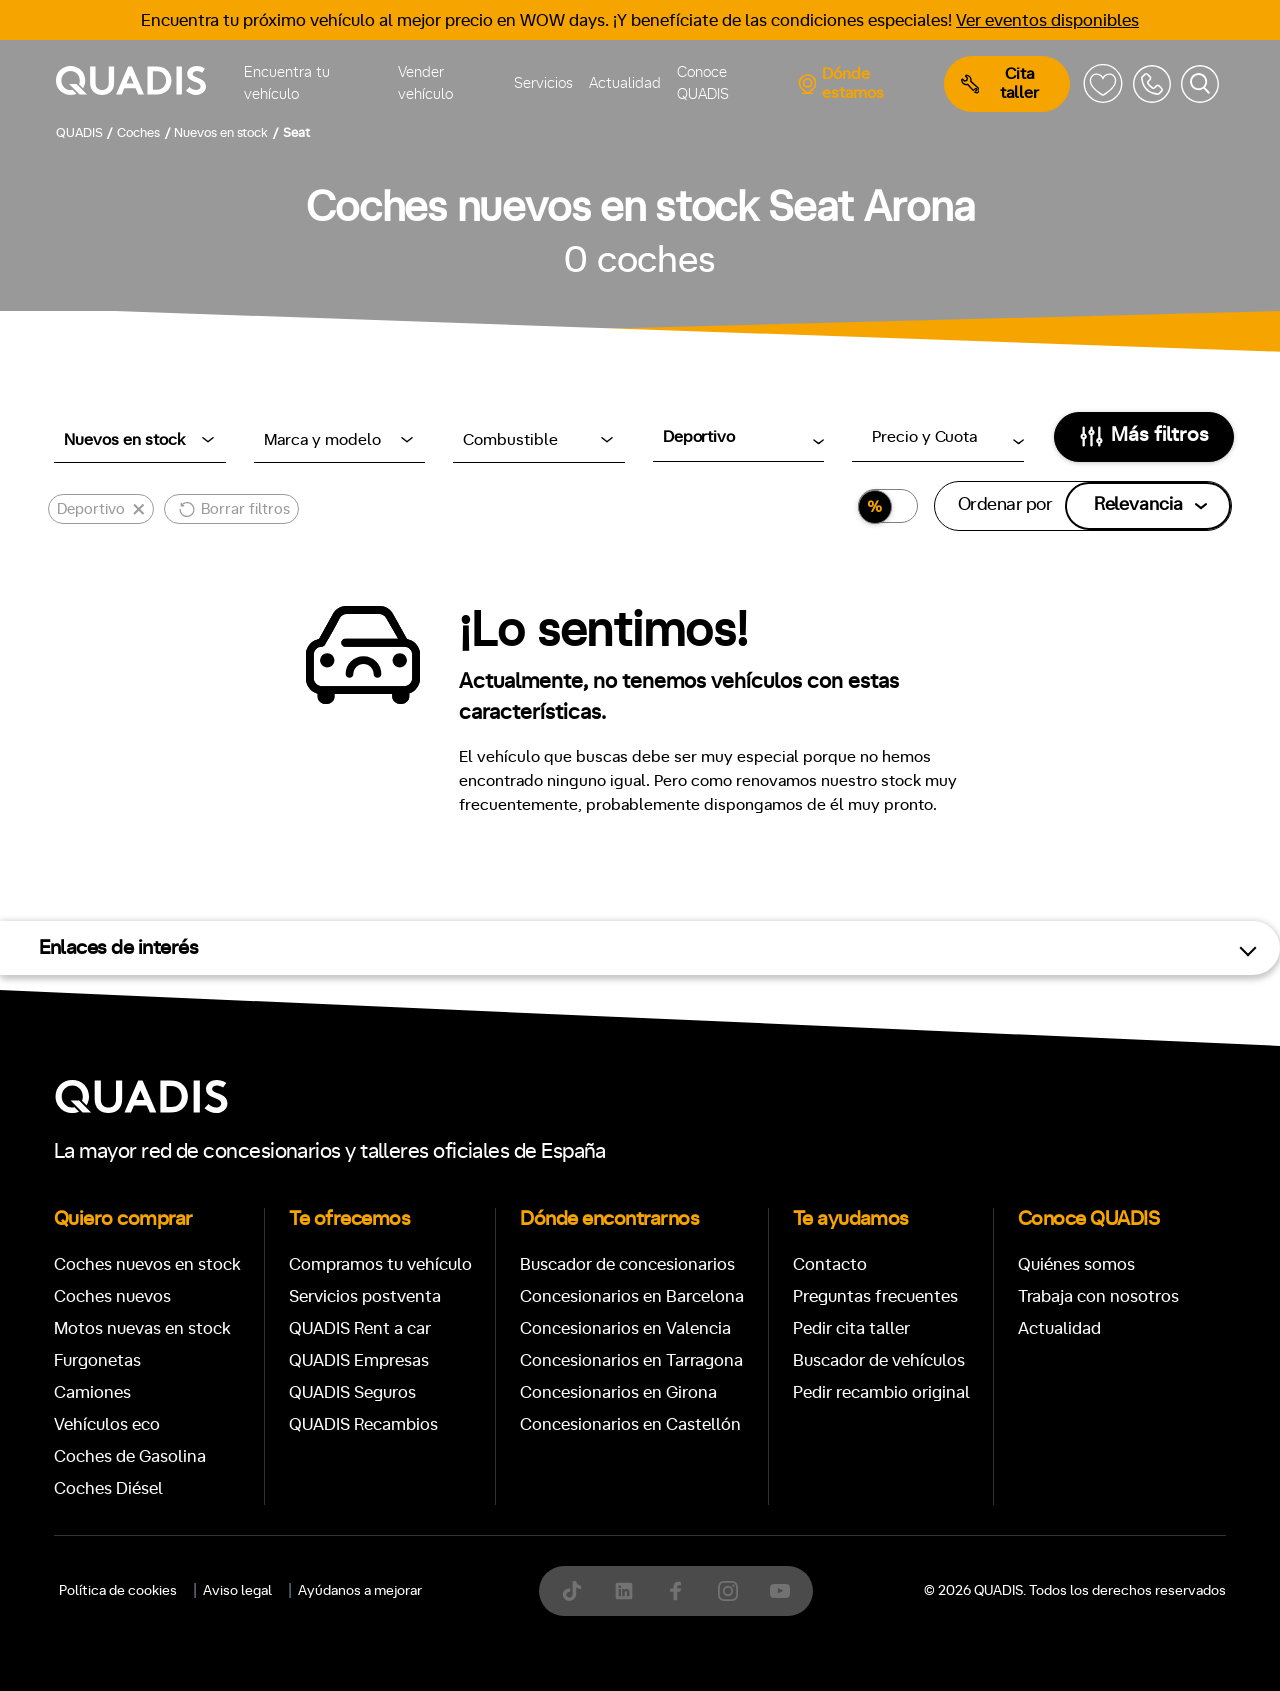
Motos (624, 1337)
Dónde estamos (840, 83)
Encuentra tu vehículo (287, 84)
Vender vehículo (425, 84)
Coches (494, 1337)
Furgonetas (769, 1337)
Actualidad (625, 83)
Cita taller (1000, 83)
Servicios (543, 83)
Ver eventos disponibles (1047, 20)
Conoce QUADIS (703, 84)
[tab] (494, 1337)
